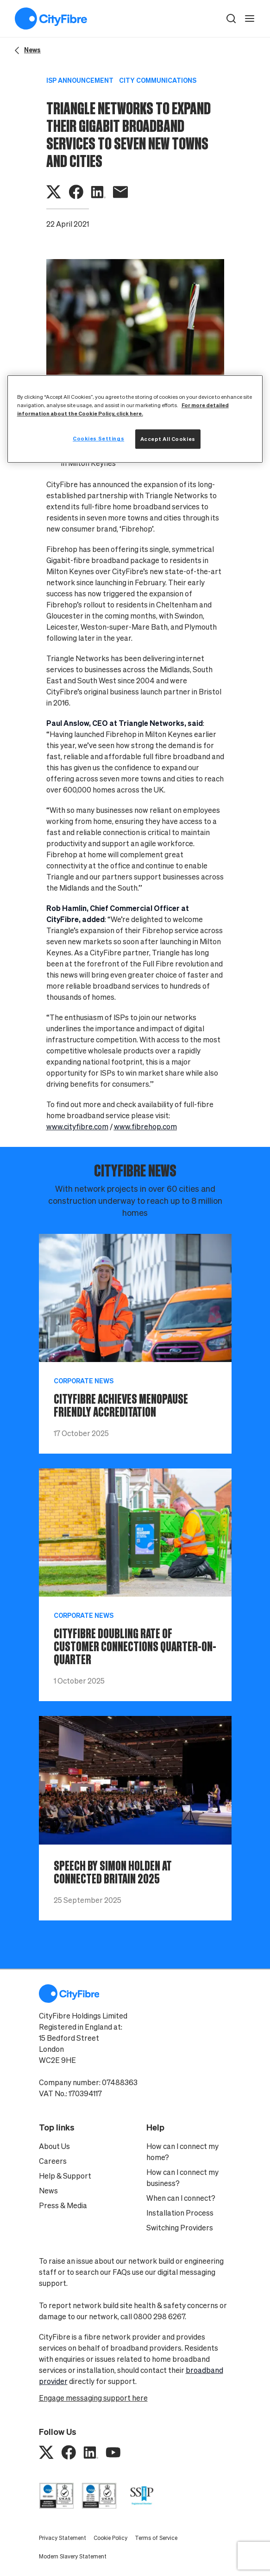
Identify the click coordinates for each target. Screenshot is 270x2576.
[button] (231, 18)
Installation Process (179, 2213)
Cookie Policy (110, 2538)
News (48, 2190)
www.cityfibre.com (77, 1126)
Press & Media (63, 2205)
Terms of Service (156, 2538)
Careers (53, 2161)
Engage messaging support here (93, 2398)
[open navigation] (249, 18)
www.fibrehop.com (145, 1126)
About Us (54, 2146)
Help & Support (65, 2176)
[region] (135, 419)
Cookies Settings (98, 439)
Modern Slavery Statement (73, 2556)
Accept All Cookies (167, 439)
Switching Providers (179, 2227)
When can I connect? (180, 2198)
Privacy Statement (62, 2538)
